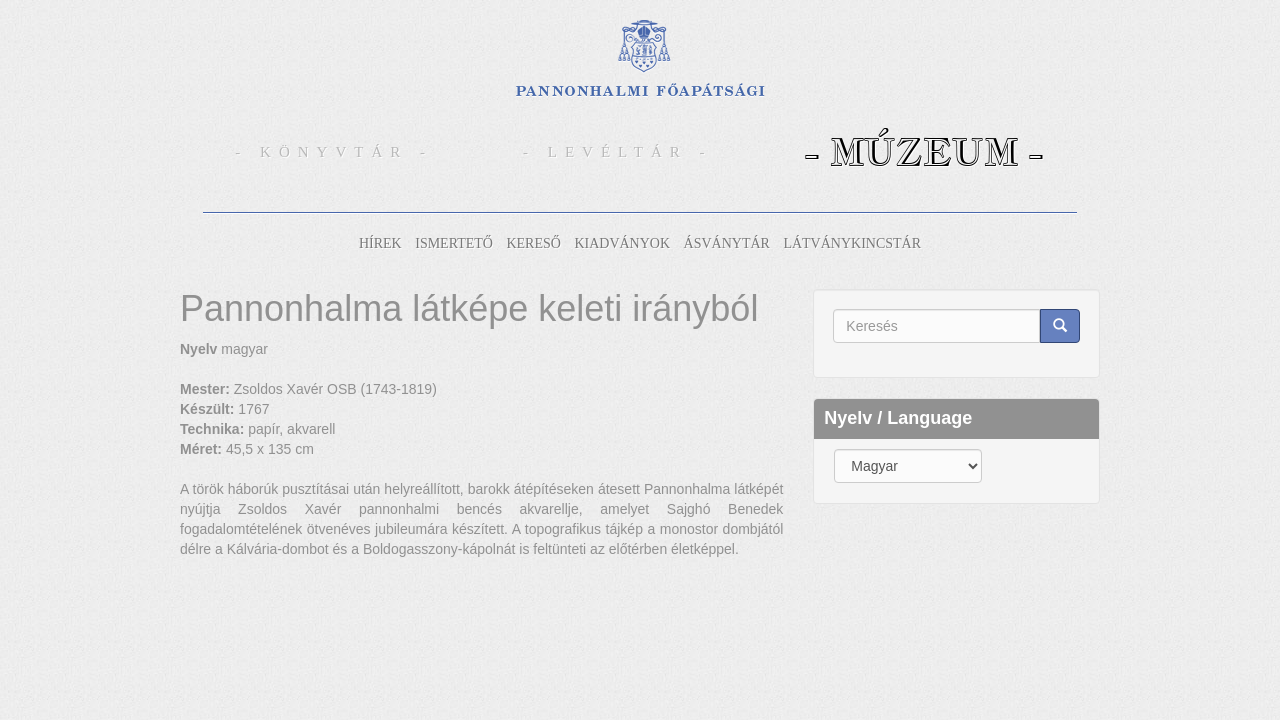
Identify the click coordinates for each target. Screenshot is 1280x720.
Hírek (380, 243)
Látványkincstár (852, 243)
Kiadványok (622, 243)
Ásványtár (727, 243)
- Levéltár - (618, 152)
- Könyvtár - (334, 152)
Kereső (533, 243)
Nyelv (198, 349)
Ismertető (454, 243)
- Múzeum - (924, 151)
